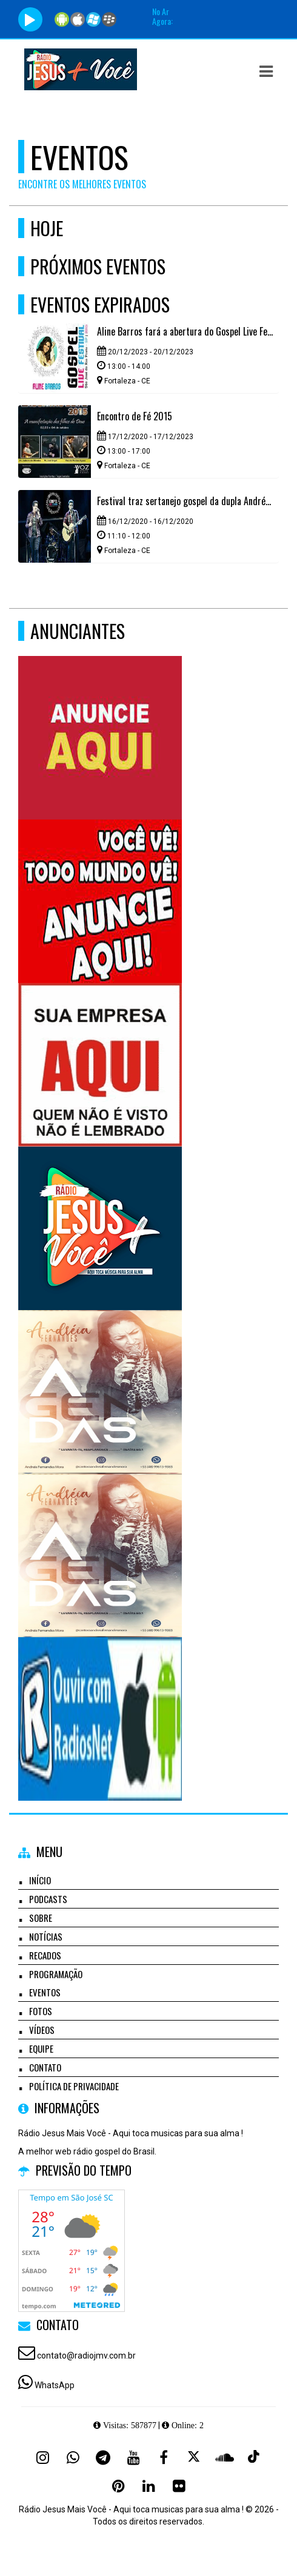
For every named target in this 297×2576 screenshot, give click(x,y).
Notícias (45, 1936)
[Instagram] (42, 2457)
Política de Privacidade (74, 2086)
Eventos (45, 1992)
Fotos (40, 2011)
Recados (45, 1955)
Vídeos (42, 2029)
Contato (45, 2067)
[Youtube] (133, 2457)
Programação (55, 1974)
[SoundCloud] (224, 2457)
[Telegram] (103, 2457)
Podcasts (48, 1899)
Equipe (41, 2048)
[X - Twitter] (194, 2457)
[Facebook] (163, 2457)
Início (40, 1880)
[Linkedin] (148, 2485)
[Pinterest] (118, 2485)
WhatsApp (55, 2385)
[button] (266, 71)
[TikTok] (254, 2457)
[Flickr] (179, 2485)
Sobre (40, 1917)
